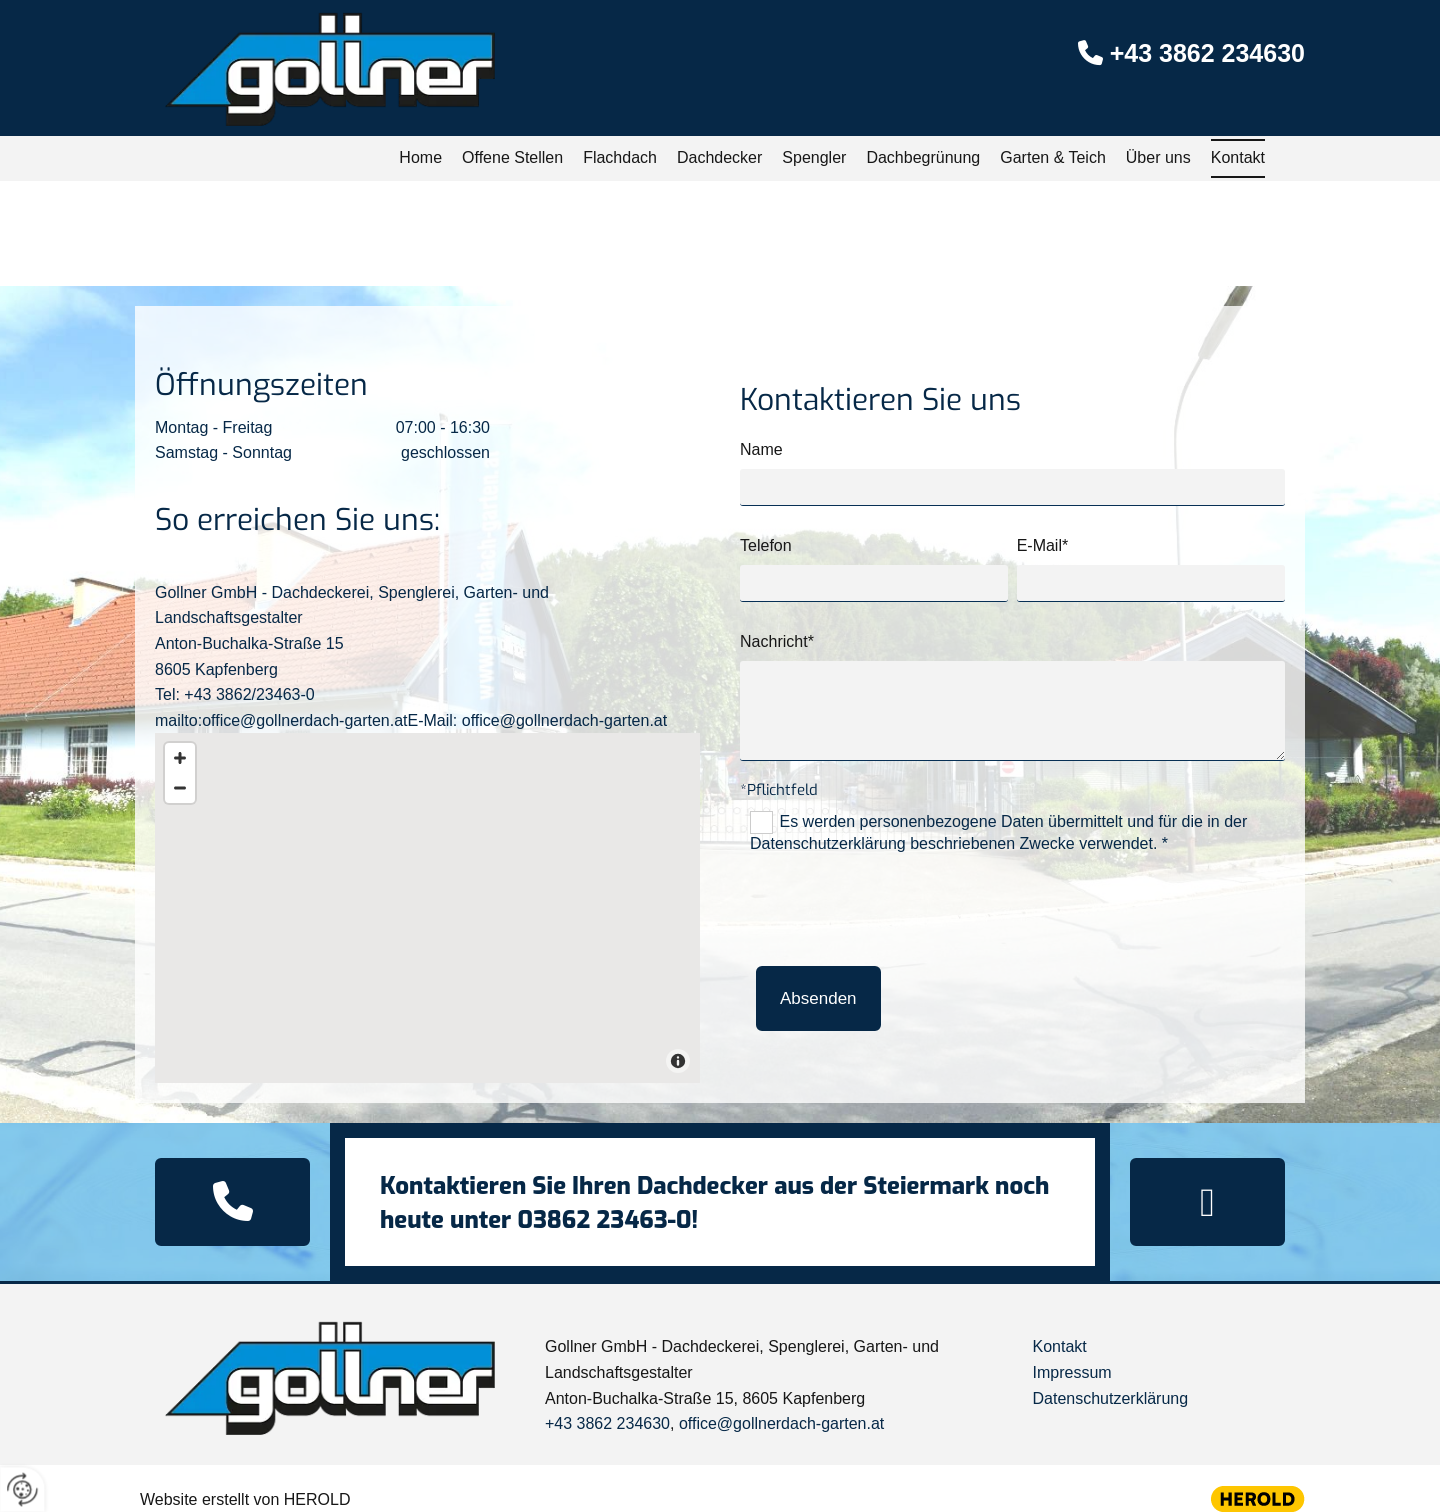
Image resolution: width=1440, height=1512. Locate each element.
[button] (232, 1202)
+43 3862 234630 (1207, 53)
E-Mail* (1043, 545)
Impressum (1071, 1372)
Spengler (814, 157)
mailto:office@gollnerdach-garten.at (281, 720)
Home (420, 157)
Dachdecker (719, 157)
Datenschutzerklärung (1110, 1398)
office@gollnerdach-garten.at (781, 1423)
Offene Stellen (512, 157)
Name (761, 449)
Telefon (766, 545)
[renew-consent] (22, 1489)
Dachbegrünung (923, 157)
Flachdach (620, 157)
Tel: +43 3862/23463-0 (235, 694)
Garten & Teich (1053, 157)
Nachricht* (777, 641)
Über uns (1158, 157)
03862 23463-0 (604, 1220)
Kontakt (1238, 157)
